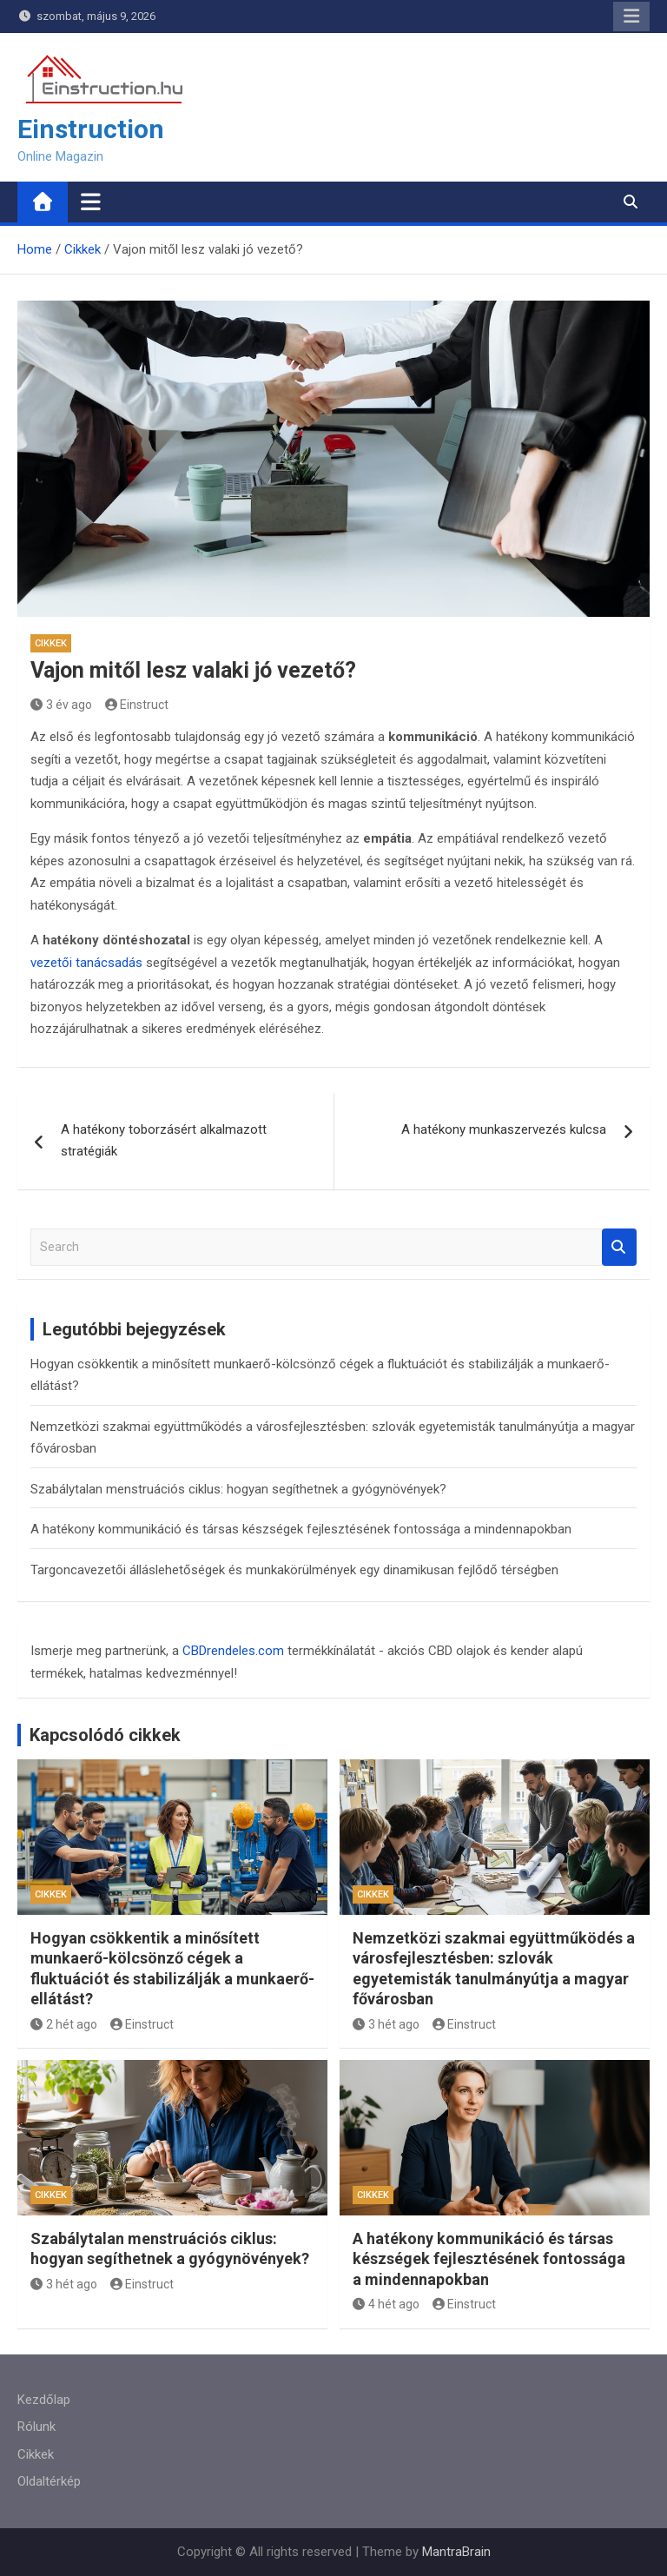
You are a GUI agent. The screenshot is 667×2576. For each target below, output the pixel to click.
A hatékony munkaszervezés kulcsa (503, 1129)
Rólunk (36, 2426)
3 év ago (61, 705)
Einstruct (137, 705)
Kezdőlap (43, 2399)
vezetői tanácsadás (86, 962)
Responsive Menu (631, 16)
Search (619, 1247)
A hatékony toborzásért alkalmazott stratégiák (164, 1141)
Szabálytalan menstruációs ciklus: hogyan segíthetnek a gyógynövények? (238, 1489)
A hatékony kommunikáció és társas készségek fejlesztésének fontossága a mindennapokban (300, 1529)
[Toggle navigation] (91, 202)
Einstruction (90, 129)
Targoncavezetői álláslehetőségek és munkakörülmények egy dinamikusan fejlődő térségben (294, 1570)
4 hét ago (386, 2304)
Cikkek (51, 643)
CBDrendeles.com (233, 1651)
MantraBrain (456, 2551)
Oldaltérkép (49, 2481)
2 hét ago (63, 2024)
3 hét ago (386, 2024)
